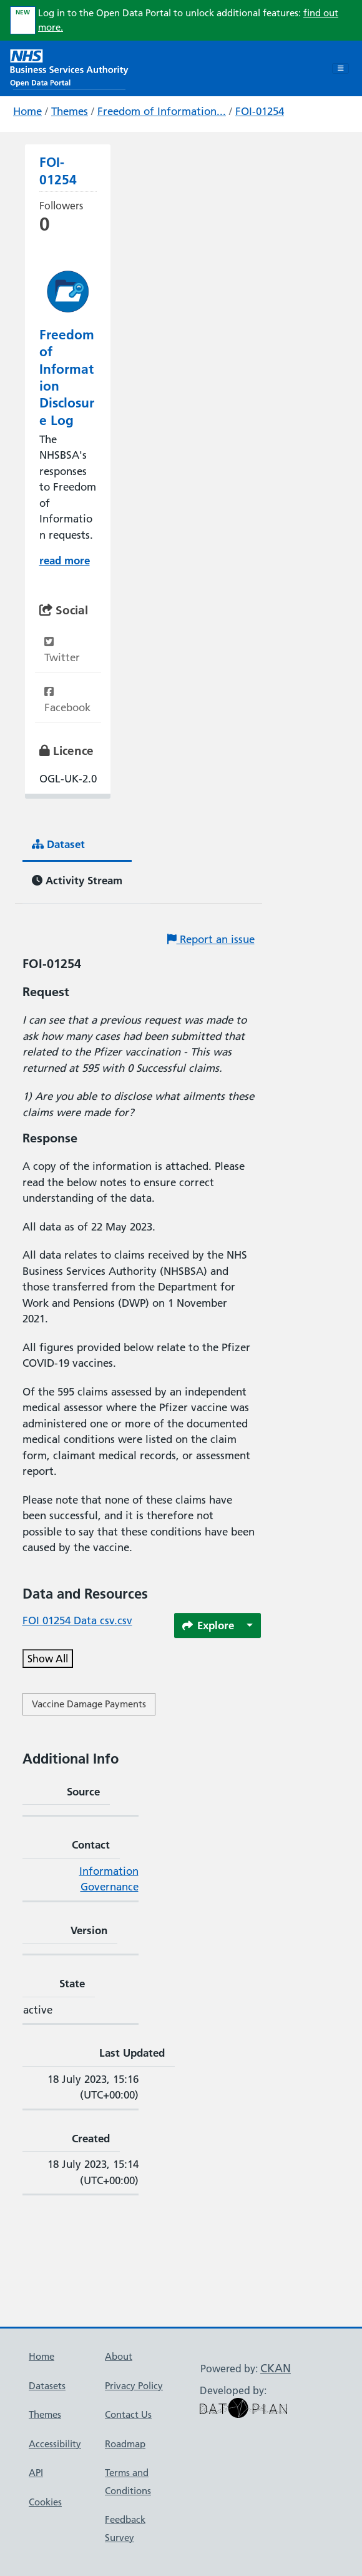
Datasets (47, 2386)
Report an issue (211, 939)
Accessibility (55, 2444)
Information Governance (109, 1879)
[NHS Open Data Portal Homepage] (69, 67)
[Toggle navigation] (340, 68)
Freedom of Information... (161, 111)
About (118, 2356)
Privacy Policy (134, 2386)
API (36, 2473)
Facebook (67, 700)
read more (64, 560)
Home (27, 111)
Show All (47, 1658)
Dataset (58, 844)
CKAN (275, 2368)
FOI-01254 (259, 111)
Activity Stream (77, 880)
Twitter (62, 650)
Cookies (45, 2502)
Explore (208, 1625)
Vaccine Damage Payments (89, 1704)
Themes (69, 111)
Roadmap (125, 2444)
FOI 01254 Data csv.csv (77, 1620)
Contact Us (128, 2414)
